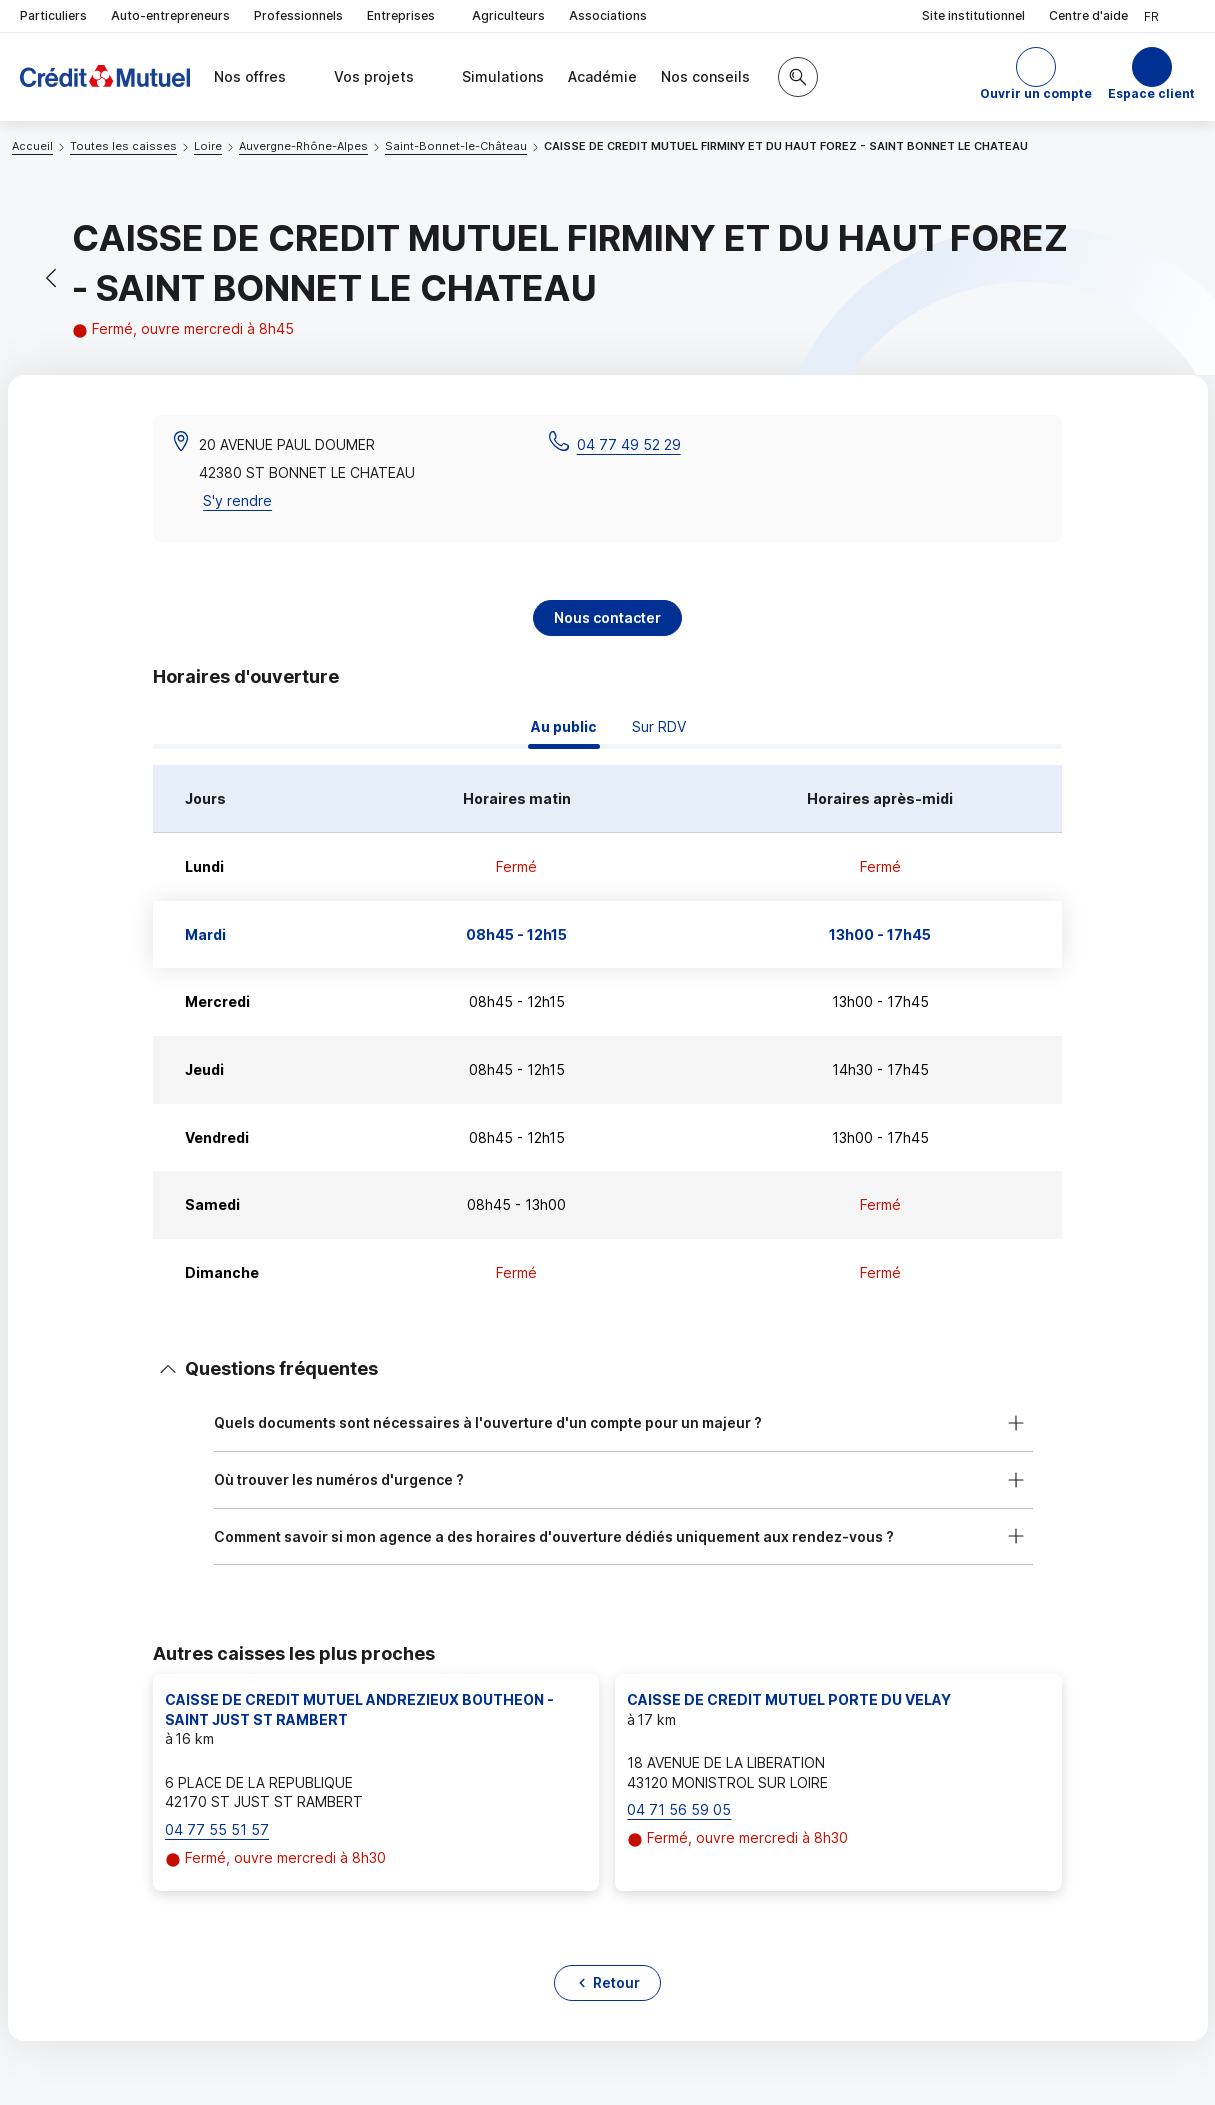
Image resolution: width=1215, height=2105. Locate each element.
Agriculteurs (508, 15)
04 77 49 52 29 (629, 444)
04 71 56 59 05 (679, 1809)
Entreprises (407, 16)
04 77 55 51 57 (217, 1829)
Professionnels (298, 15)
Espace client (1151, 93)
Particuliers (53, 15)
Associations (608, 15)
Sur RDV (659, 726)
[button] (1036, 77)
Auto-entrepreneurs (170, 15)
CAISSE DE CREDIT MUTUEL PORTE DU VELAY (789, 1699)
